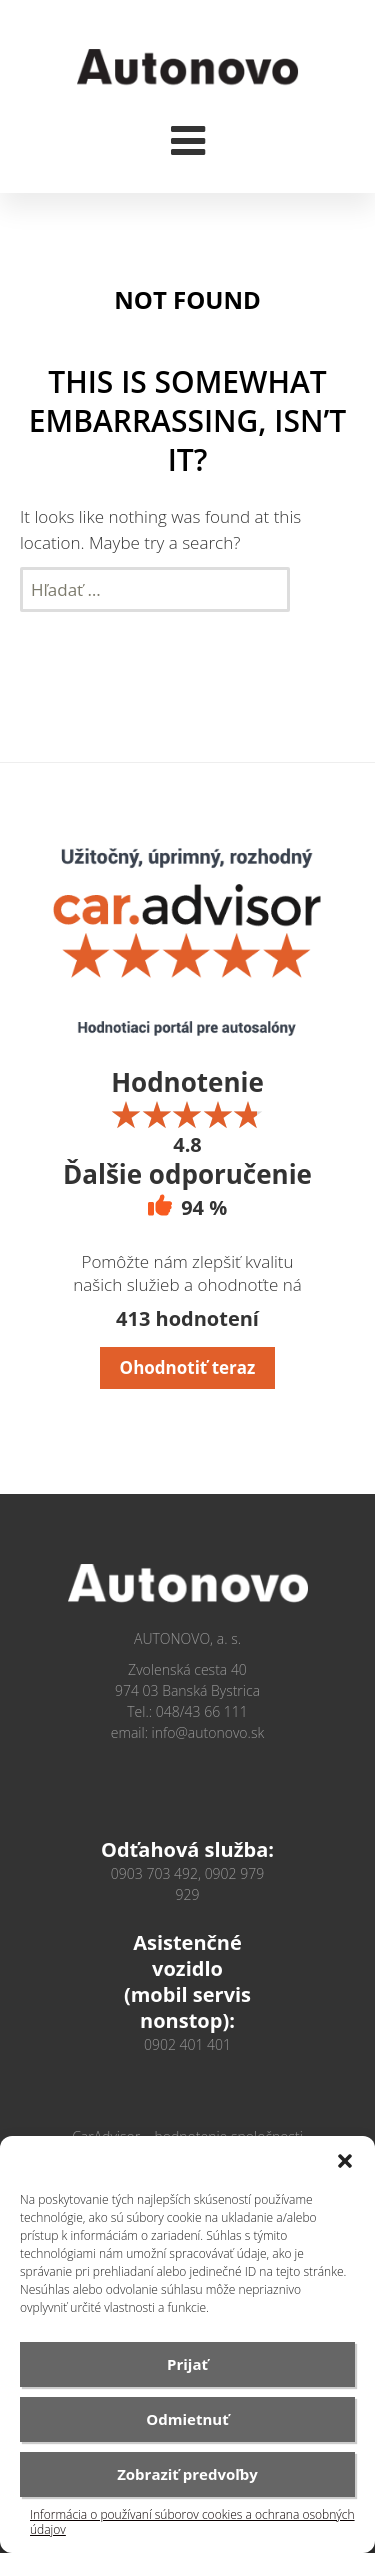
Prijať (187, 2364)
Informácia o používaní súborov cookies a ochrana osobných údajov (192, 2522)
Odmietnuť (187, 2419)
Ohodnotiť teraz (188, 1367)
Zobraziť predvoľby (187, 2474)
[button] (345, 2161)
